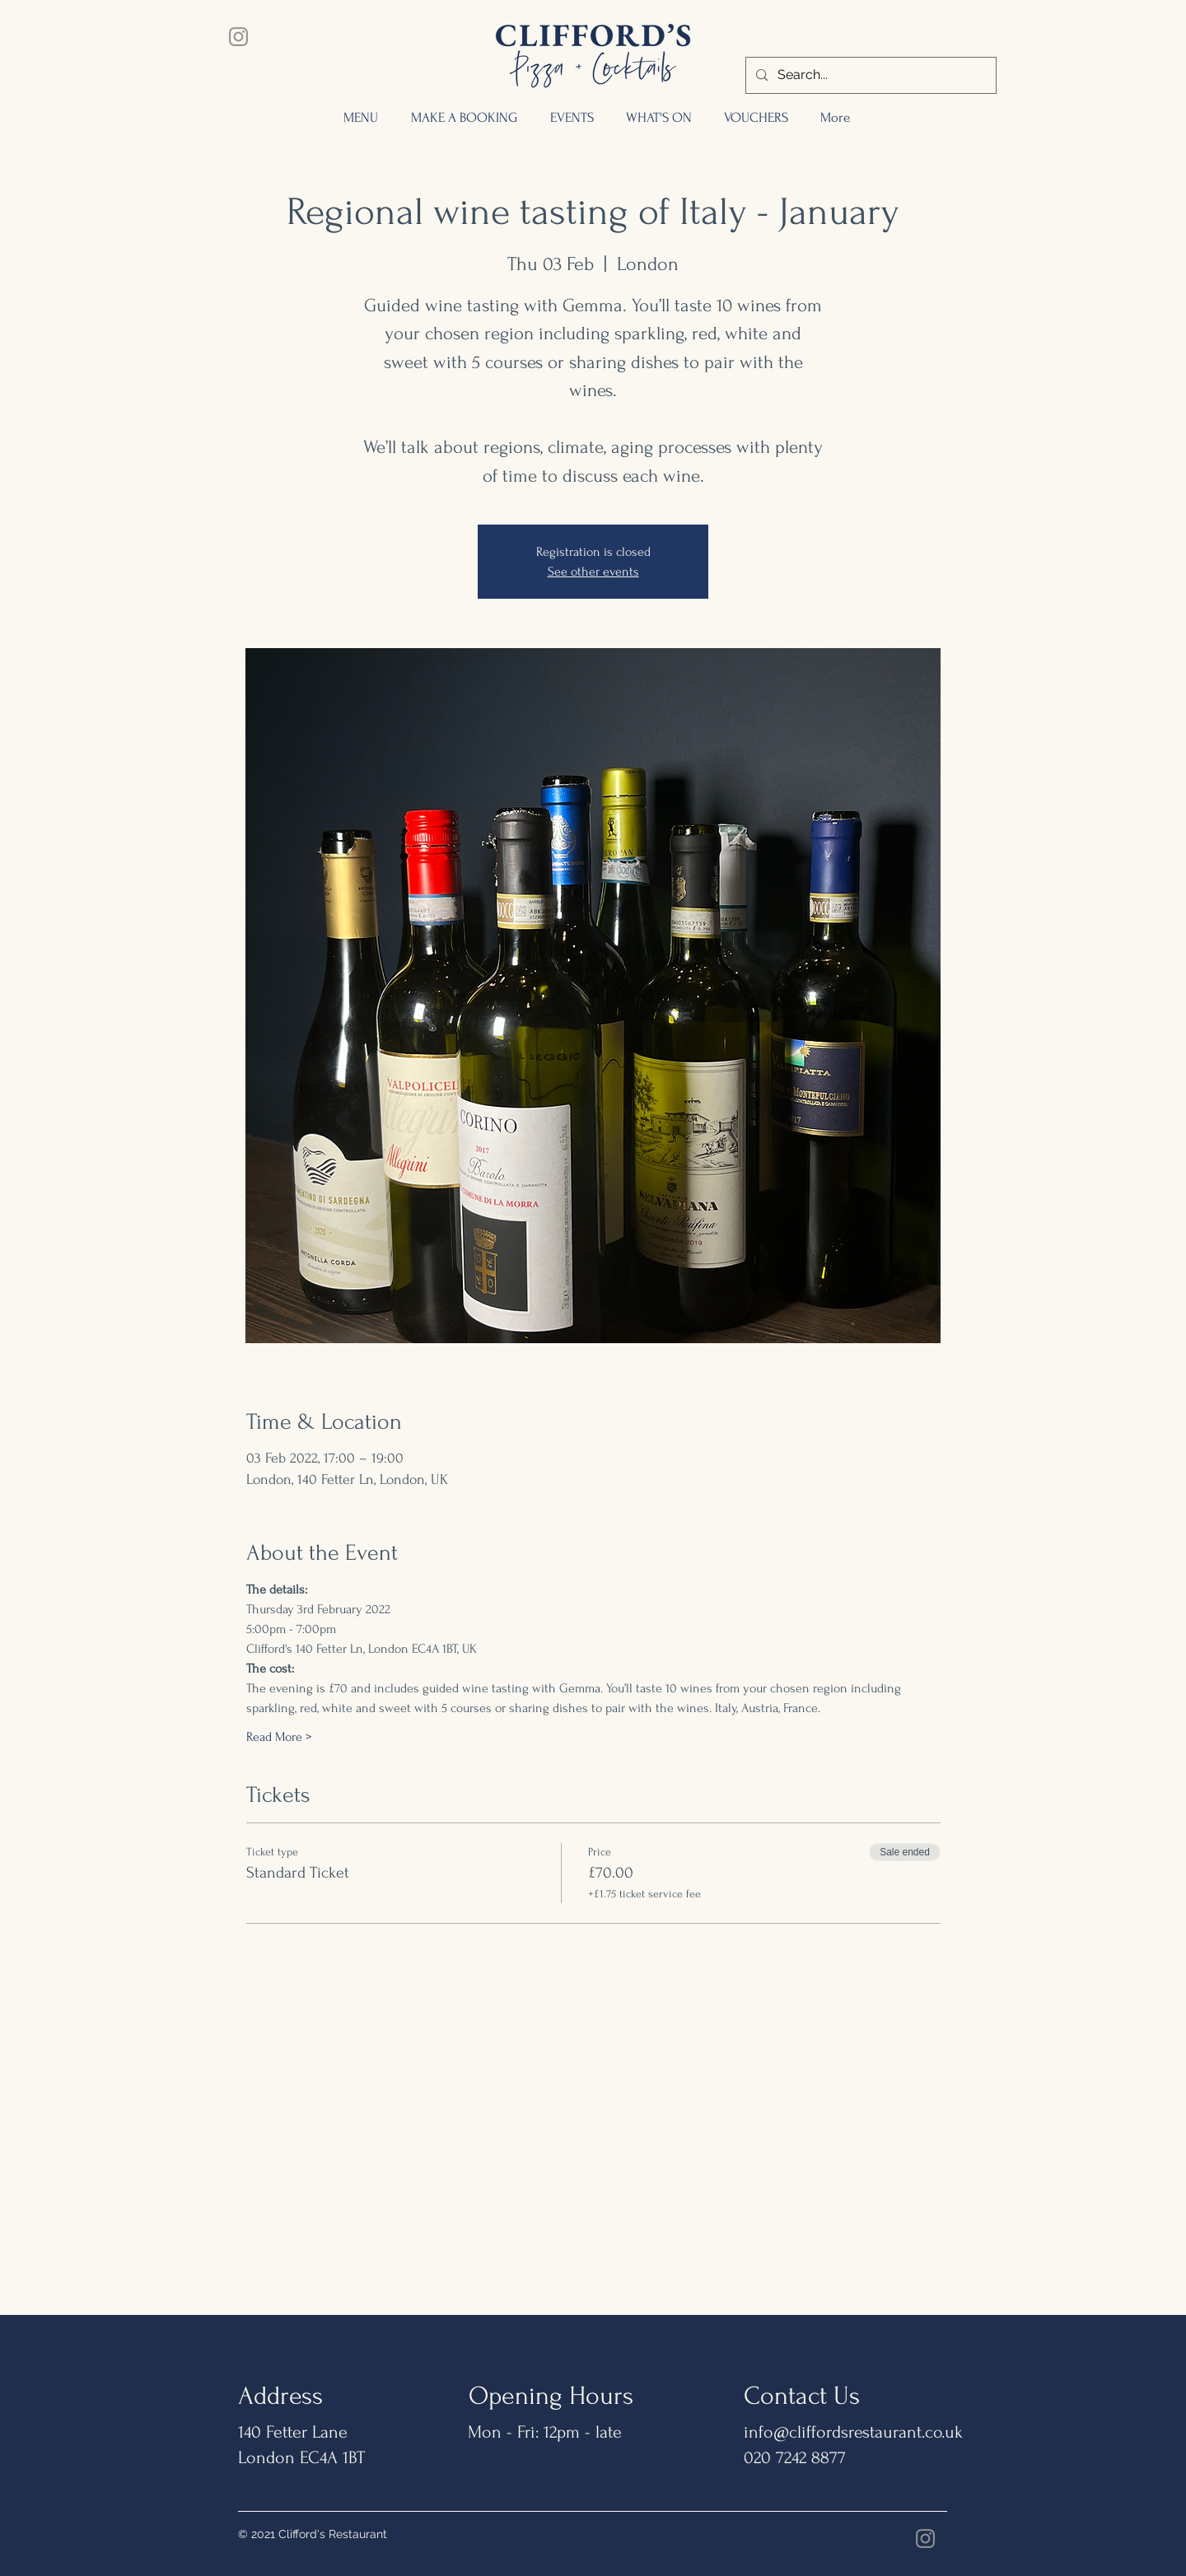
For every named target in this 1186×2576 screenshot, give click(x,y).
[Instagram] (238, 36)
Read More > (278, 1736)
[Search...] (869, 75)
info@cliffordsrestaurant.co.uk (853, 2432)
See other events (593, 571)
